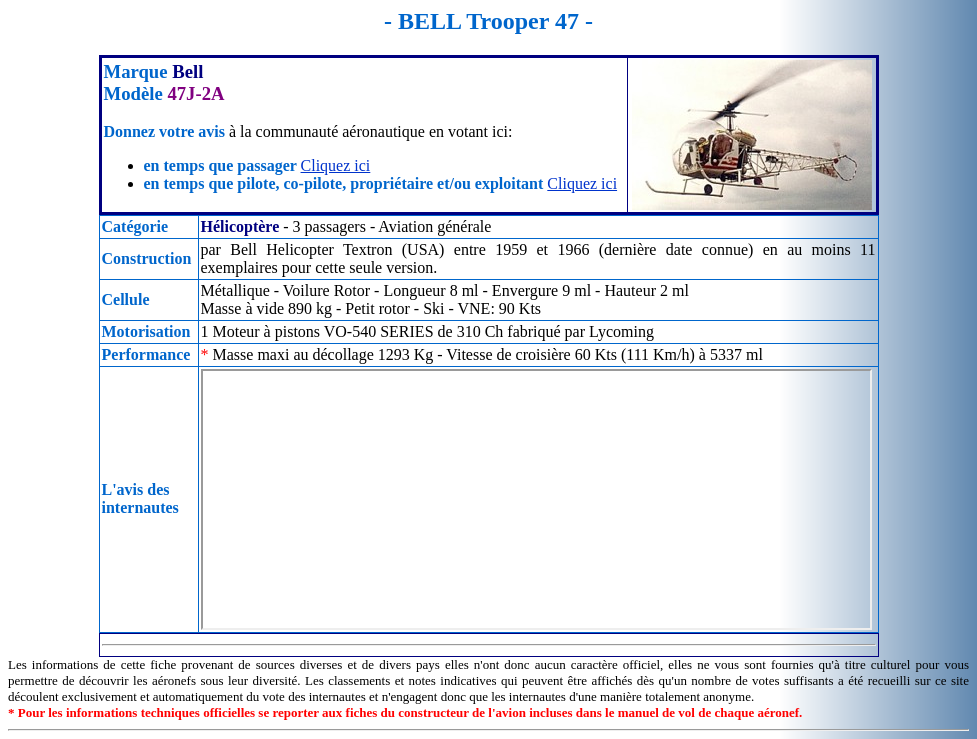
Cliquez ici (336, 165)
